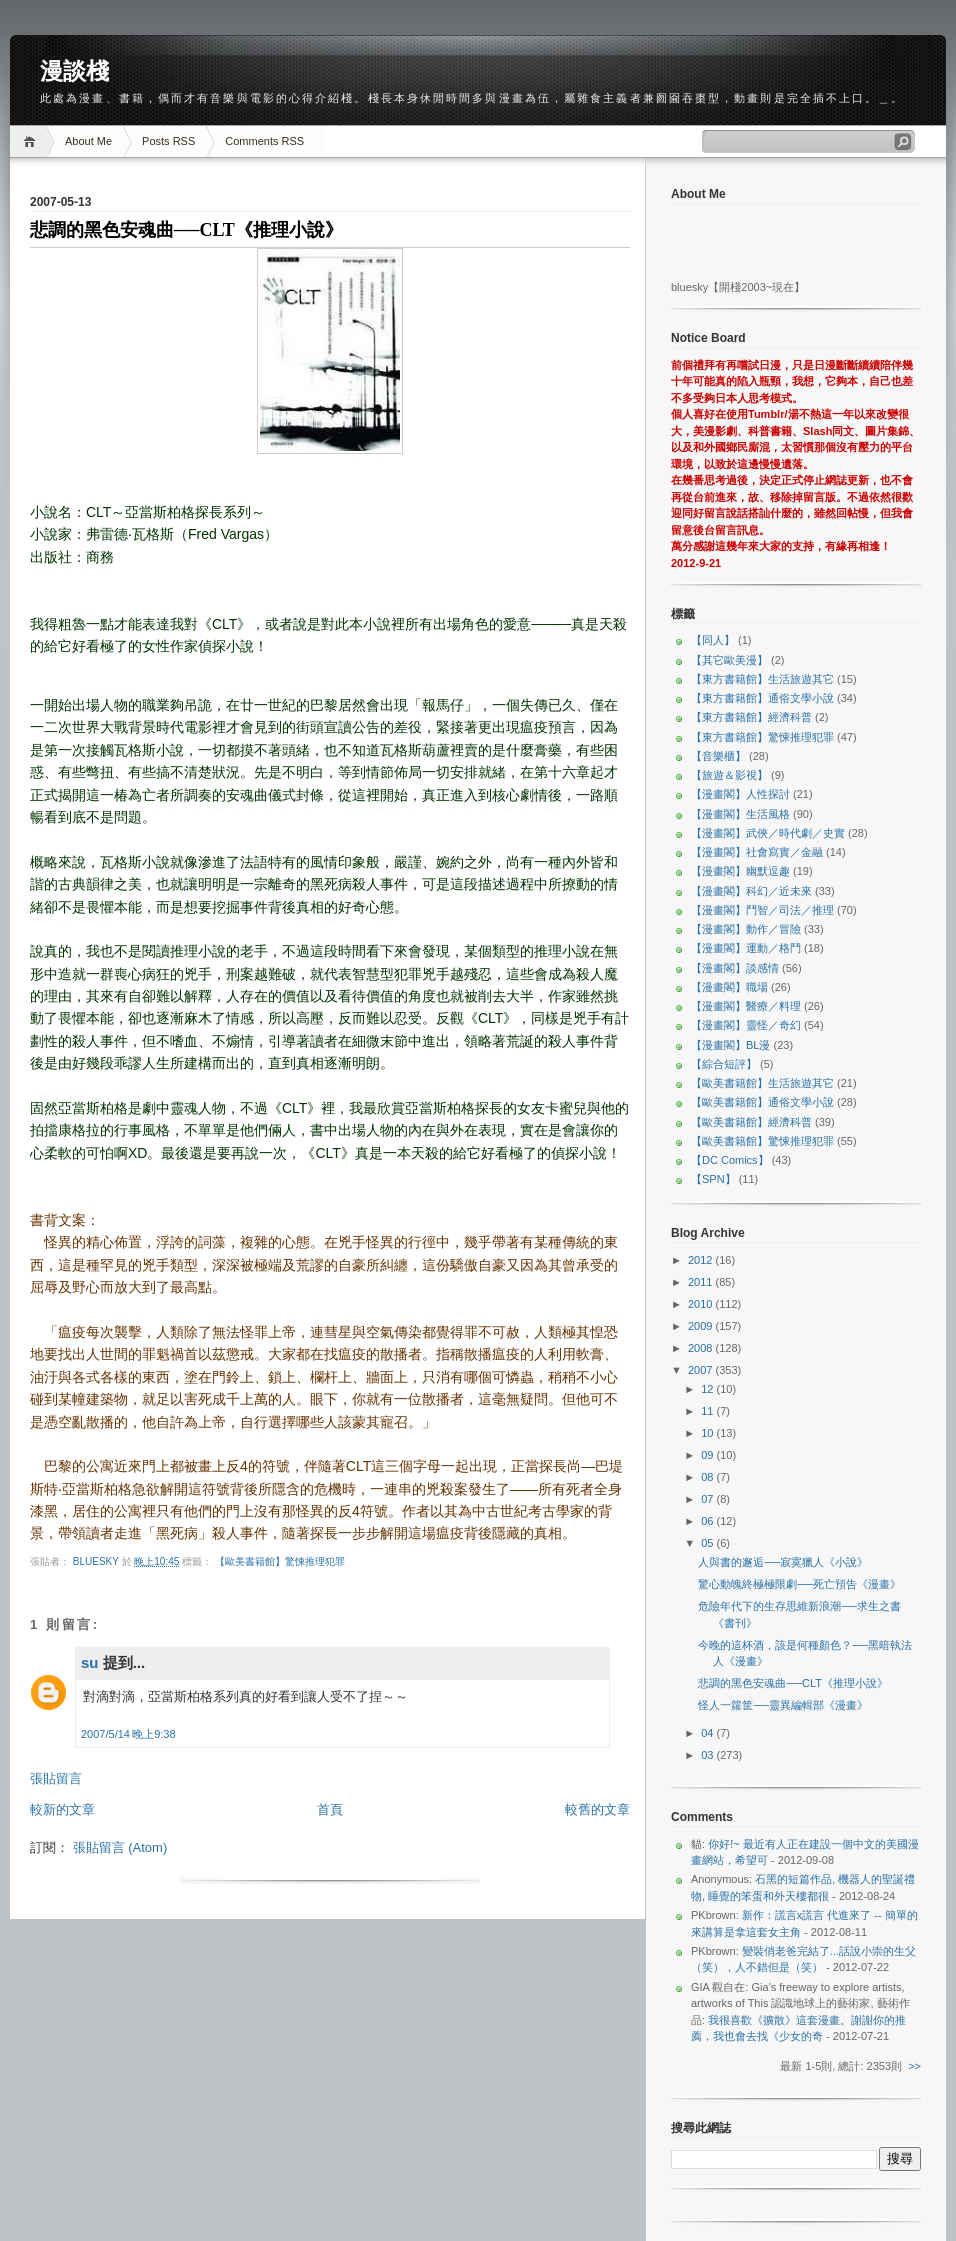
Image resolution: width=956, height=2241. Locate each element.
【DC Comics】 (730, 1160)
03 (708, 1755)
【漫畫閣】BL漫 (730, 1045)
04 (708, 1733)
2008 (702, 1348)
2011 (702, 1282)
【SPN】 (713, 1179)
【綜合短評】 (724, 1064)
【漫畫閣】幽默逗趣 (740, 871)
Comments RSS (264, 141)
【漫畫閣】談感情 (735, 968)
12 (708, 1389)
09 (708, 1455)
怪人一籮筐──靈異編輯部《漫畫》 (783, 1705)
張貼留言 (56, 1778)
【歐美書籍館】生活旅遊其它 (762, 1083)
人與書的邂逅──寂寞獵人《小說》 (783, 1562)
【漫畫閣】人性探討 (740, 794)
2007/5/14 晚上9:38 (128, 1734)
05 (708, 1543)
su (90, 1662)
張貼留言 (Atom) (120, 1847)
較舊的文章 (597, 1809)
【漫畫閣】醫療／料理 (746, 1006)
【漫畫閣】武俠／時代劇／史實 (768, 833)
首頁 (330, 1809)
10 (708, 1433)
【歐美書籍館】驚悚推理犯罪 (280, 1561)
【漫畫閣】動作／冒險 (746, 929)
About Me (88, 141)
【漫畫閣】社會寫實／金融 (757, 852)
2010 (702, 1304)
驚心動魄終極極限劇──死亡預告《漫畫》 (799, 1584)
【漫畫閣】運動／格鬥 (746, 948)
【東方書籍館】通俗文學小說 (762, 698)
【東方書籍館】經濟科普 (751, 717)
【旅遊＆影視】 (729, 775)
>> (914, 2066)
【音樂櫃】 (718, 756)
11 (708, 1411)
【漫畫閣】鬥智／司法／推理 (762, 910)
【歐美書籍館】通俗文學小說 (762, 1102)
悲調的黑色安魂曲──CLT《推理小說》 (793, 1683)
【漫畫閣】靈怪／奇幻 (746, 1025)
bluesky (97, 1561)
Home (32, 141)
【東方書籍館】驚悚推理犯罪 (762, 737)
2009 (702, 1326)
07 (708, 1499)
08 (708, 1477)
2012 (702, 1260)
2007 (702, 1370)
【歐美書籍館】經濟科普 (751, 1122)
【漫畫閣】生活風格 (740, 814)
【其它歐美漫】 (729, 660)
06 (708, 1521)
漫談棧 (74, 71)
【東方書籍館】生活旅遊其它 (762, 679)
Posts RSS (168, 141)
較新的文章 (62, 1809)
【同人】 (713, 640)
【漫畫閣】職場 (729, 987)
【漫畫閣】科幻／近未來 (751, 891)
